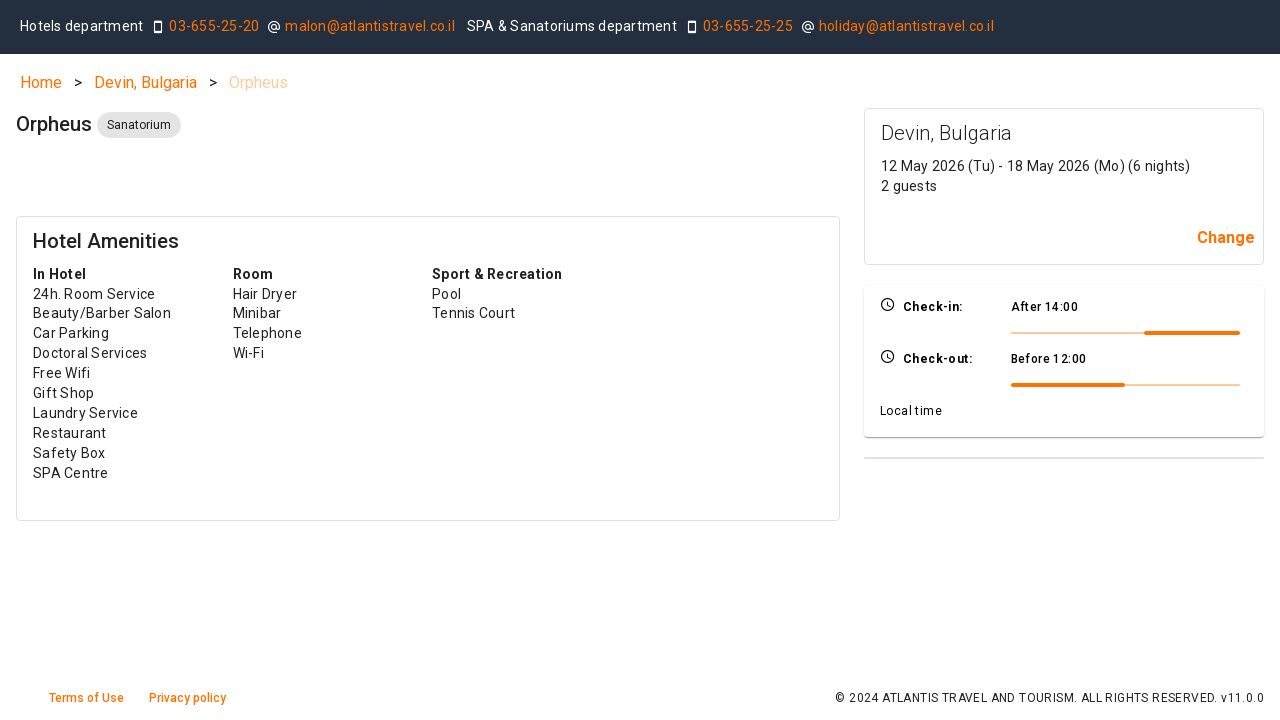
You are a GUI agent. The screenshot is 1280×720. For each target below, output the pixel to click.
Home (41, 82)
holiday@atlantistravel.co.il (906, 26)
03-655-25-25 (748, 26)
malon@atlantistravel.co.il (370, 26)
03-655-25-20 (214, 26)
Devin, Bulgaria (145, 82)
